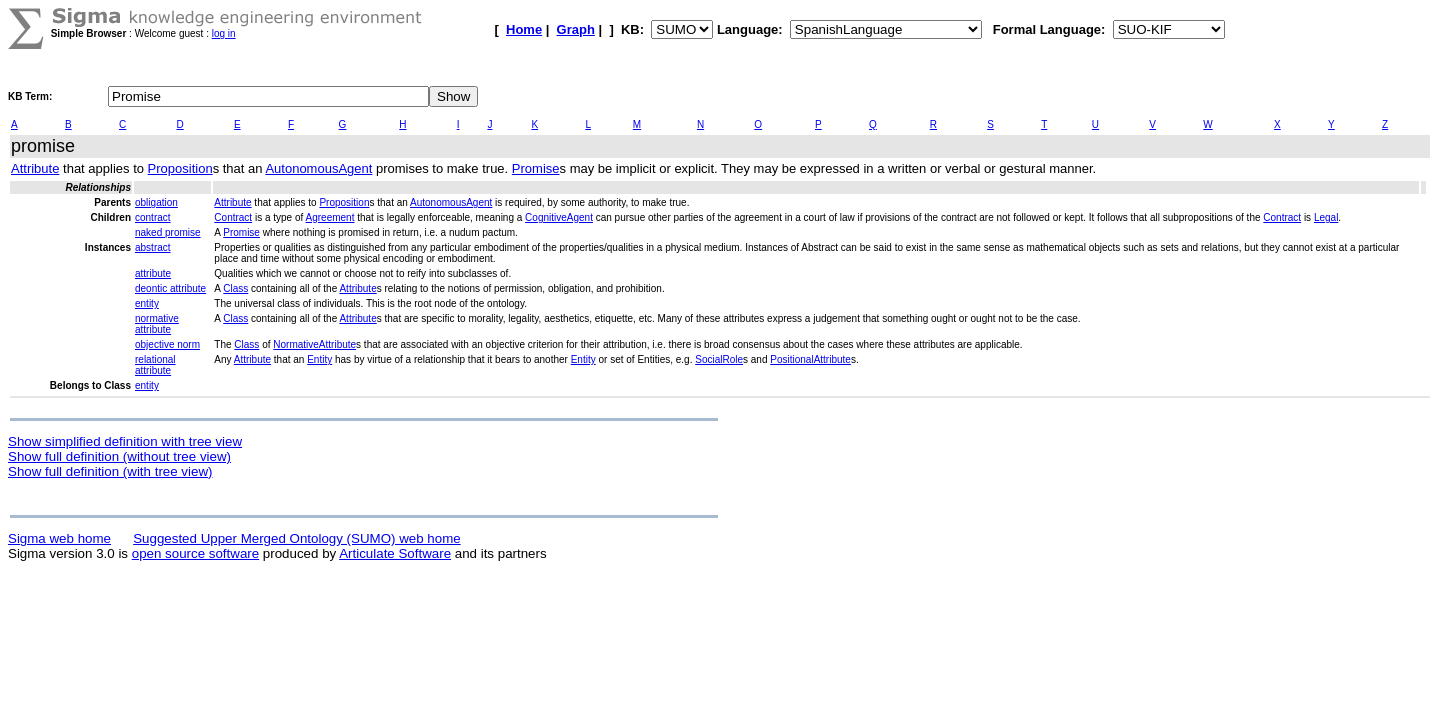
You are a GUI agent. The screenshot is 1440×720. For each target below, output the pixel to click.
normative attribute (157, 324)
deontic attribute (170, 288)
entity (147, 303)
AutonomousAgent (318, 168)
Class (235, 288)
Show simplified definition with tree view (125, 441)
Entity (319, 359)
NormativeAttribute (314, 344)
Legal (1326, 217)
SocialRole (719, 359)
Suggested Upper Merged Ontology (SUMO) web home (296, 538)
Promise (536, 168)
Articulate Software (395, 553)
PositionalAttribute (810, 359)
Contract (233, 217)
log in (224, 33)
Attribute (35, 168)
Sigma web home (59, 538)
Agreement (330, 217)
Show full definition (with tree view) (110, 471)
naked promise (168, 232)
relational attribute (155, 365)
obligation (156, 202)
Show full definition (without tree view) (119, 456)
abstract (153, 247)
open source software (195, 553)
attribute (153, 273)
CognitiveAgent (559, 217)
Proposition (180, 168)
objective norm (167, 344)
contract (153, 217)
